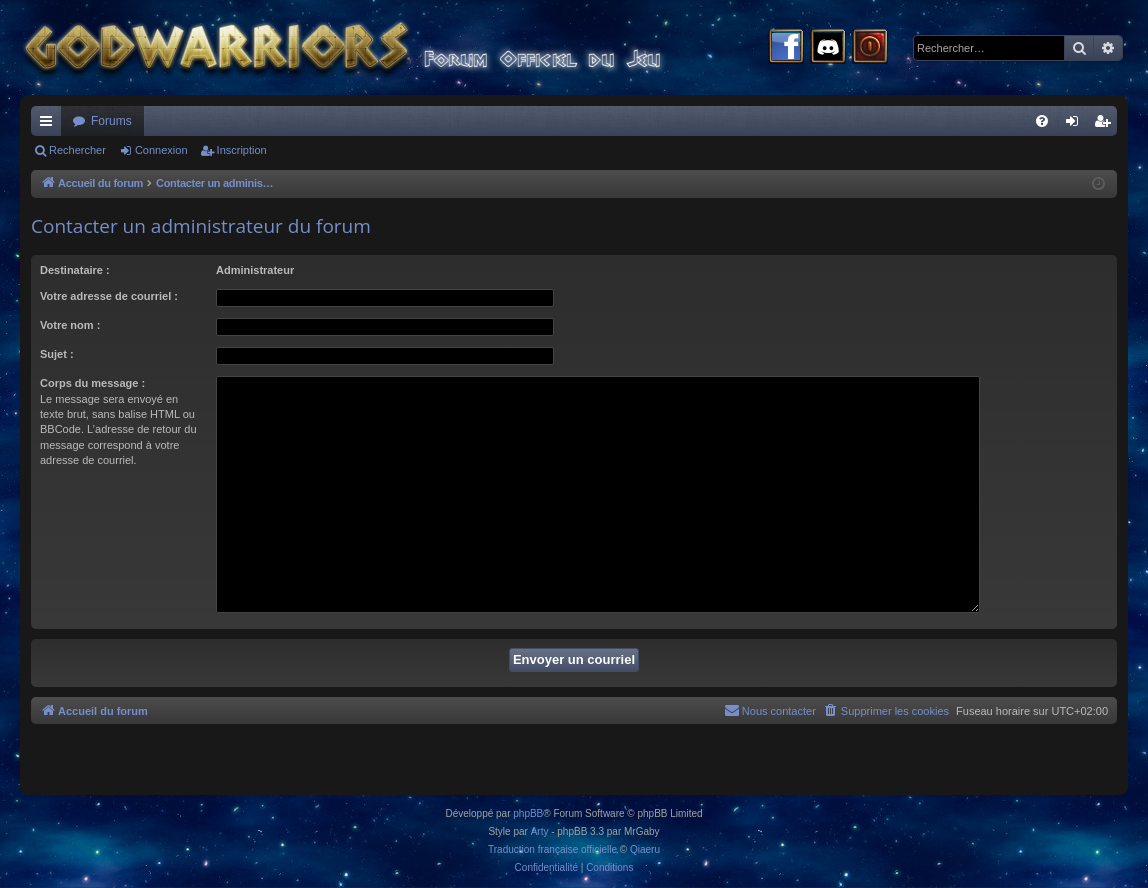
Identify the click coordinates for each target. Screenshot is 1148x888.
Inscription (242, 150)
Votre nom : (70, 325)
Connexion (161, 150)
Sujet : (57, 354)
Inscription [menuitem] (1106, 125)
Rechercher (77, 150)
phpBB (528, 813)
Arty (540, 831)
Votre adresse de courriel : (109, 296)
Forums (111, 121)
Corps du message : (92, 383)
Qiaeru (645, 849)
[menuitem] (1042, 121)
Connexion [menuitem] (1076, 125)
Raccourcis (50, 125)
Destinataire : (75, 270)
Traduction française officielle (552, 849)
